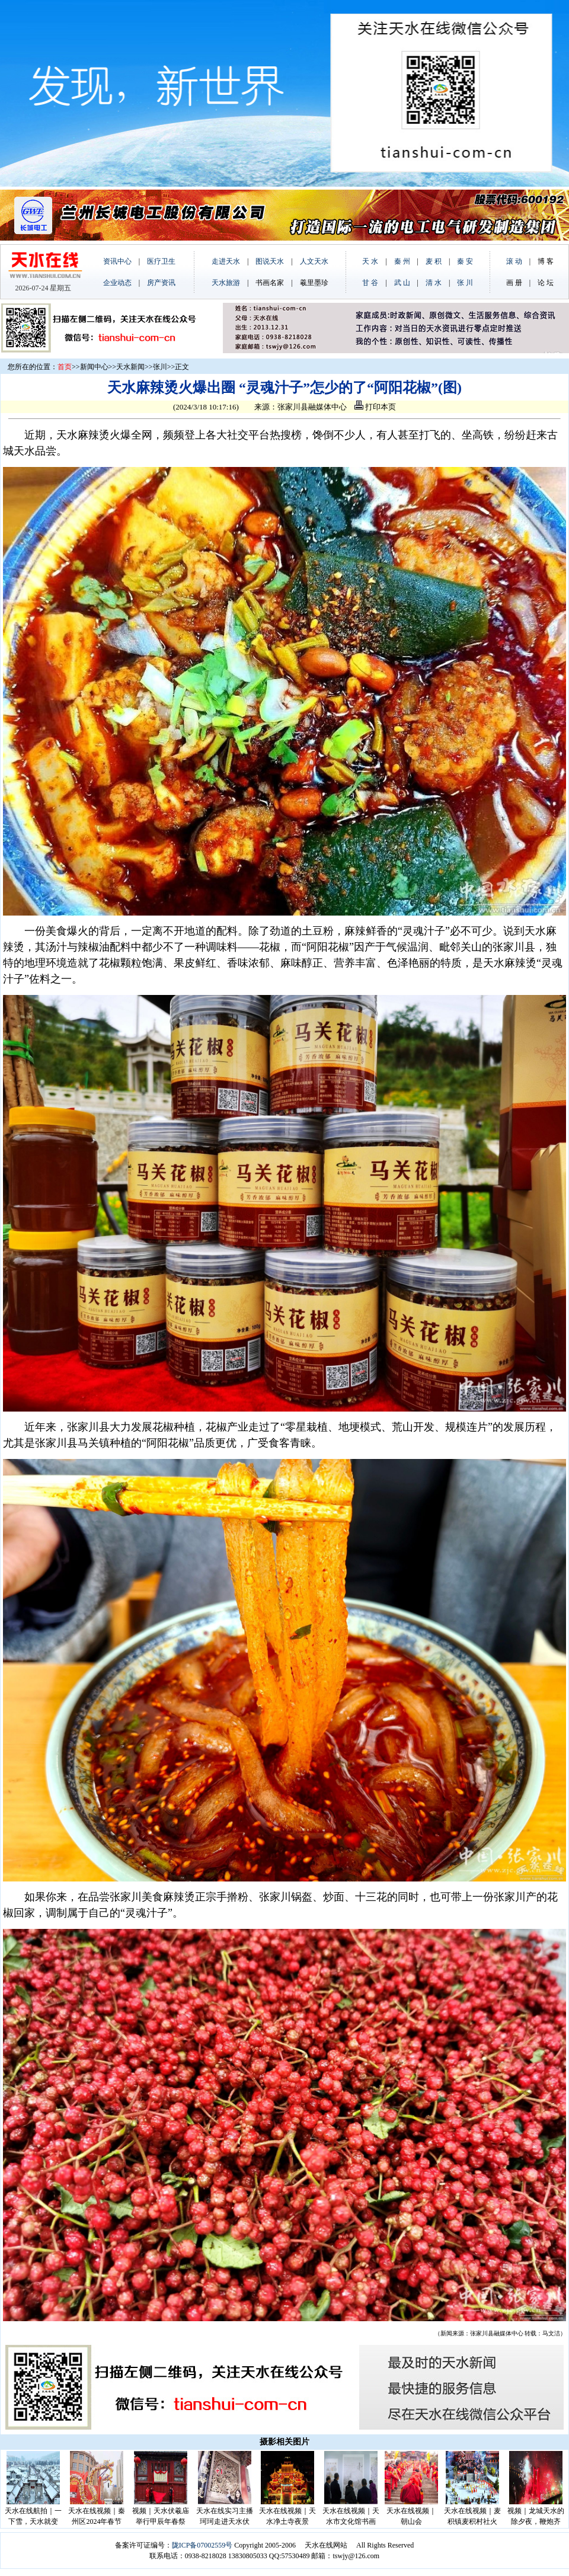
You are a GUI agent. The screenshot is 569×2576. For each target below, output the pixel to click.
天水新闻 (130, 367)
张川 (160, 367)
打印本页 (375, 406)
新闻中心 (94, 367)
